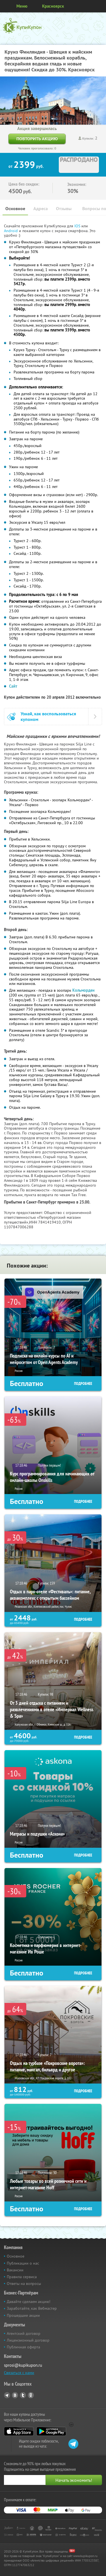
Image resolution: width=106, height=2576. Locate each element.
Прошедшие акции (23, 2315)
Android (11, 230)
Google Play (51, 2431)
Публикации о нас (23, 2263)
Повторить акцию (37, 139)
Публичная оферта (23, 2347)
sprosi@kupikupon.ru (23, 2365)
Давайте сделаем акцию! (28, 2301)
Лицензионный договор (28, 2340)
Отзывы (64, 209)
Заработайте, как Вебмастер (32, 2308)
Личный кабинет (99, 6)
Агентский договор (23, 2333)
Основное (15, 209)
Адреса (40, 209)
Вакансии (15, 2270)
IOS (77, 225)
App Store (19, 2431)
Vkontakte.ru (15, 2395)
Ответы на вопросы (24, 2283)
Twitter (23, 2395)
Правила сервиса (22, 2276)
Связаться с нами (19, 2372)
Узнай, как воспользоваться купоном (48, 716)
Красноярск (53, 6)
